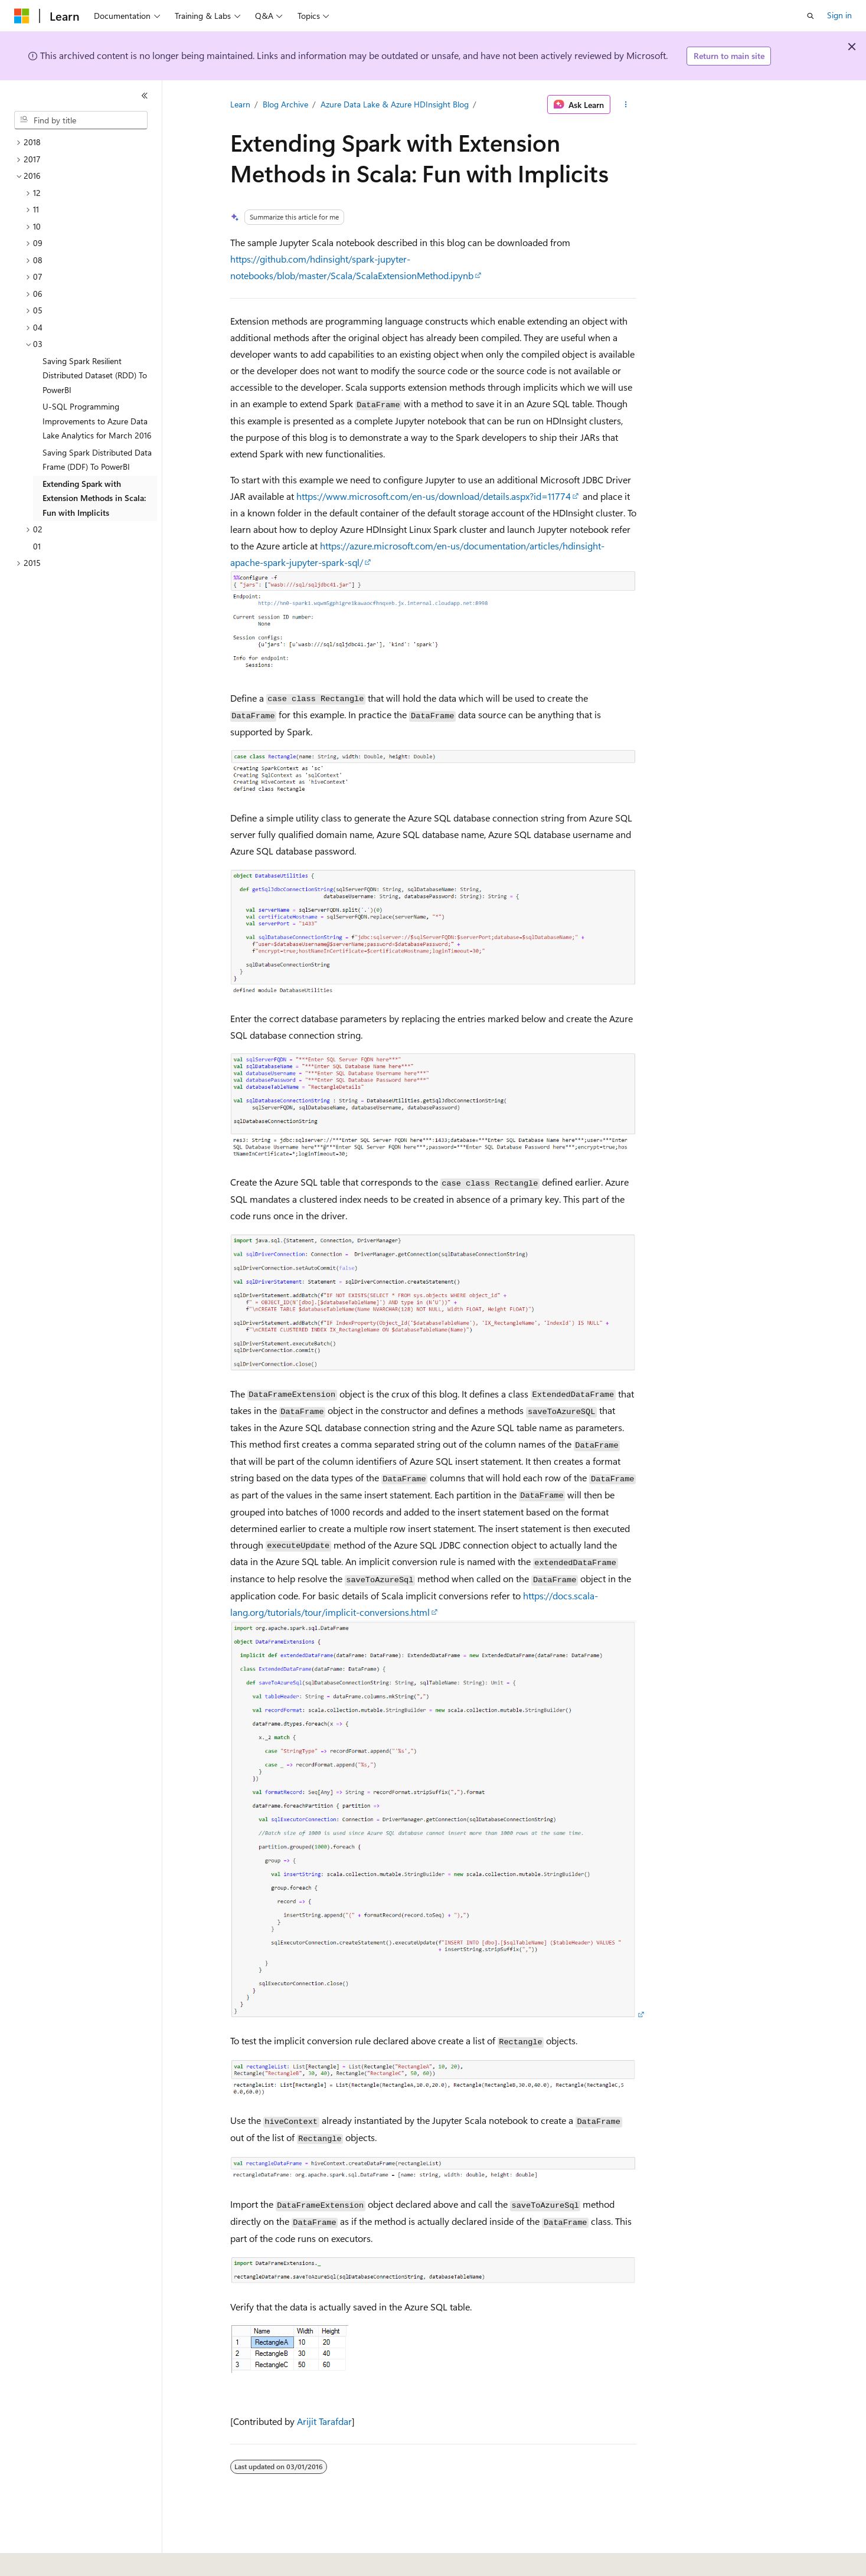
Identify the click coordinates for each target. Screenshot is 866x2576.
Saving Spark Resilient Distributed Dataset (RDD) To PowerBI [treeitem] (95, 375)
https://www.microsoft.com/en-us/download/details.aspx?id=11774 (433, 496)
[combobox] (81, 120)
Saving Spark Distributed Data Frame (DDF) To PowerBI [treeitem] (97, 460)
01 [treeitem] (37, 546)
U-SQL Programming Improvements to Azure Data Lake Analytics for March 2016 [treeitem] (97, 421)
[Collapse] (144, 95)
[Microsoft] (22, 16)
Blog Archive (285, 104)
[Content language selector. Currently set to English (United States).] (68, 2558)
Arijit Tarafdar (324, 2421)
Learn (240, 104)
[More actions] (625, 104)
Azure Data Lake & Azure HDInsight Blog (395, 104)
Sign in (839, 15)
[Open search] (810, 16)
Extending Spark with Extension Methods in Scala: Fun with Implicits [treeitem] (94, 498)
